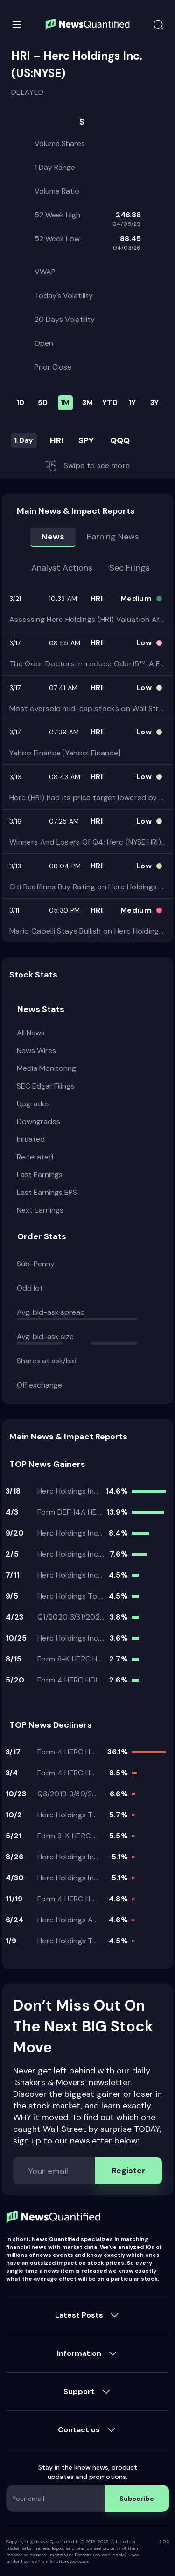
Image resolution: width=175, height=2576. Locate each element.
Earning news (113, 536)
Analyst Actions (61, 567)
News (53, 536)
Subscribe (136, 2498)
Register (129, 2170)
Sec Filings (129, 567)
